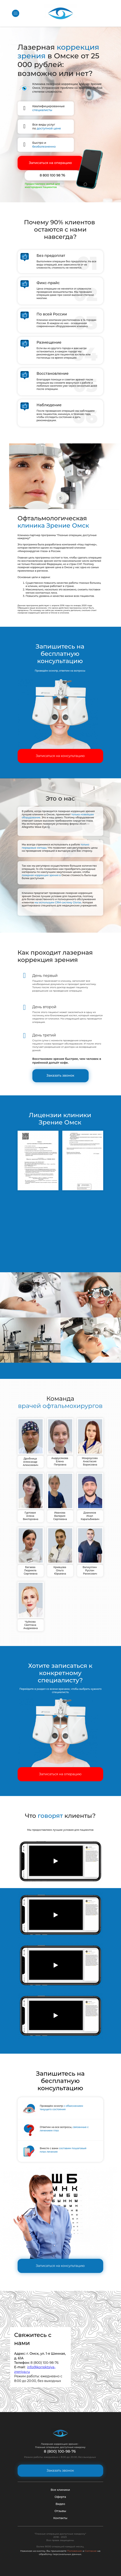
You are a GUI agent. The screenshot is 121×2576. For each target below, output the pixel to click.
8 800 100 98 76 (52, 175)
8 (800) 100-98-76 (60, 2451)
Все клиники (60, 2490)
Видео (60, 2504)
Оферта (60, 2497)
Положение (74, 2550)
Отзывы (60, 2511)
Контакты (60, 2518)
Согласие (91, 2550)
